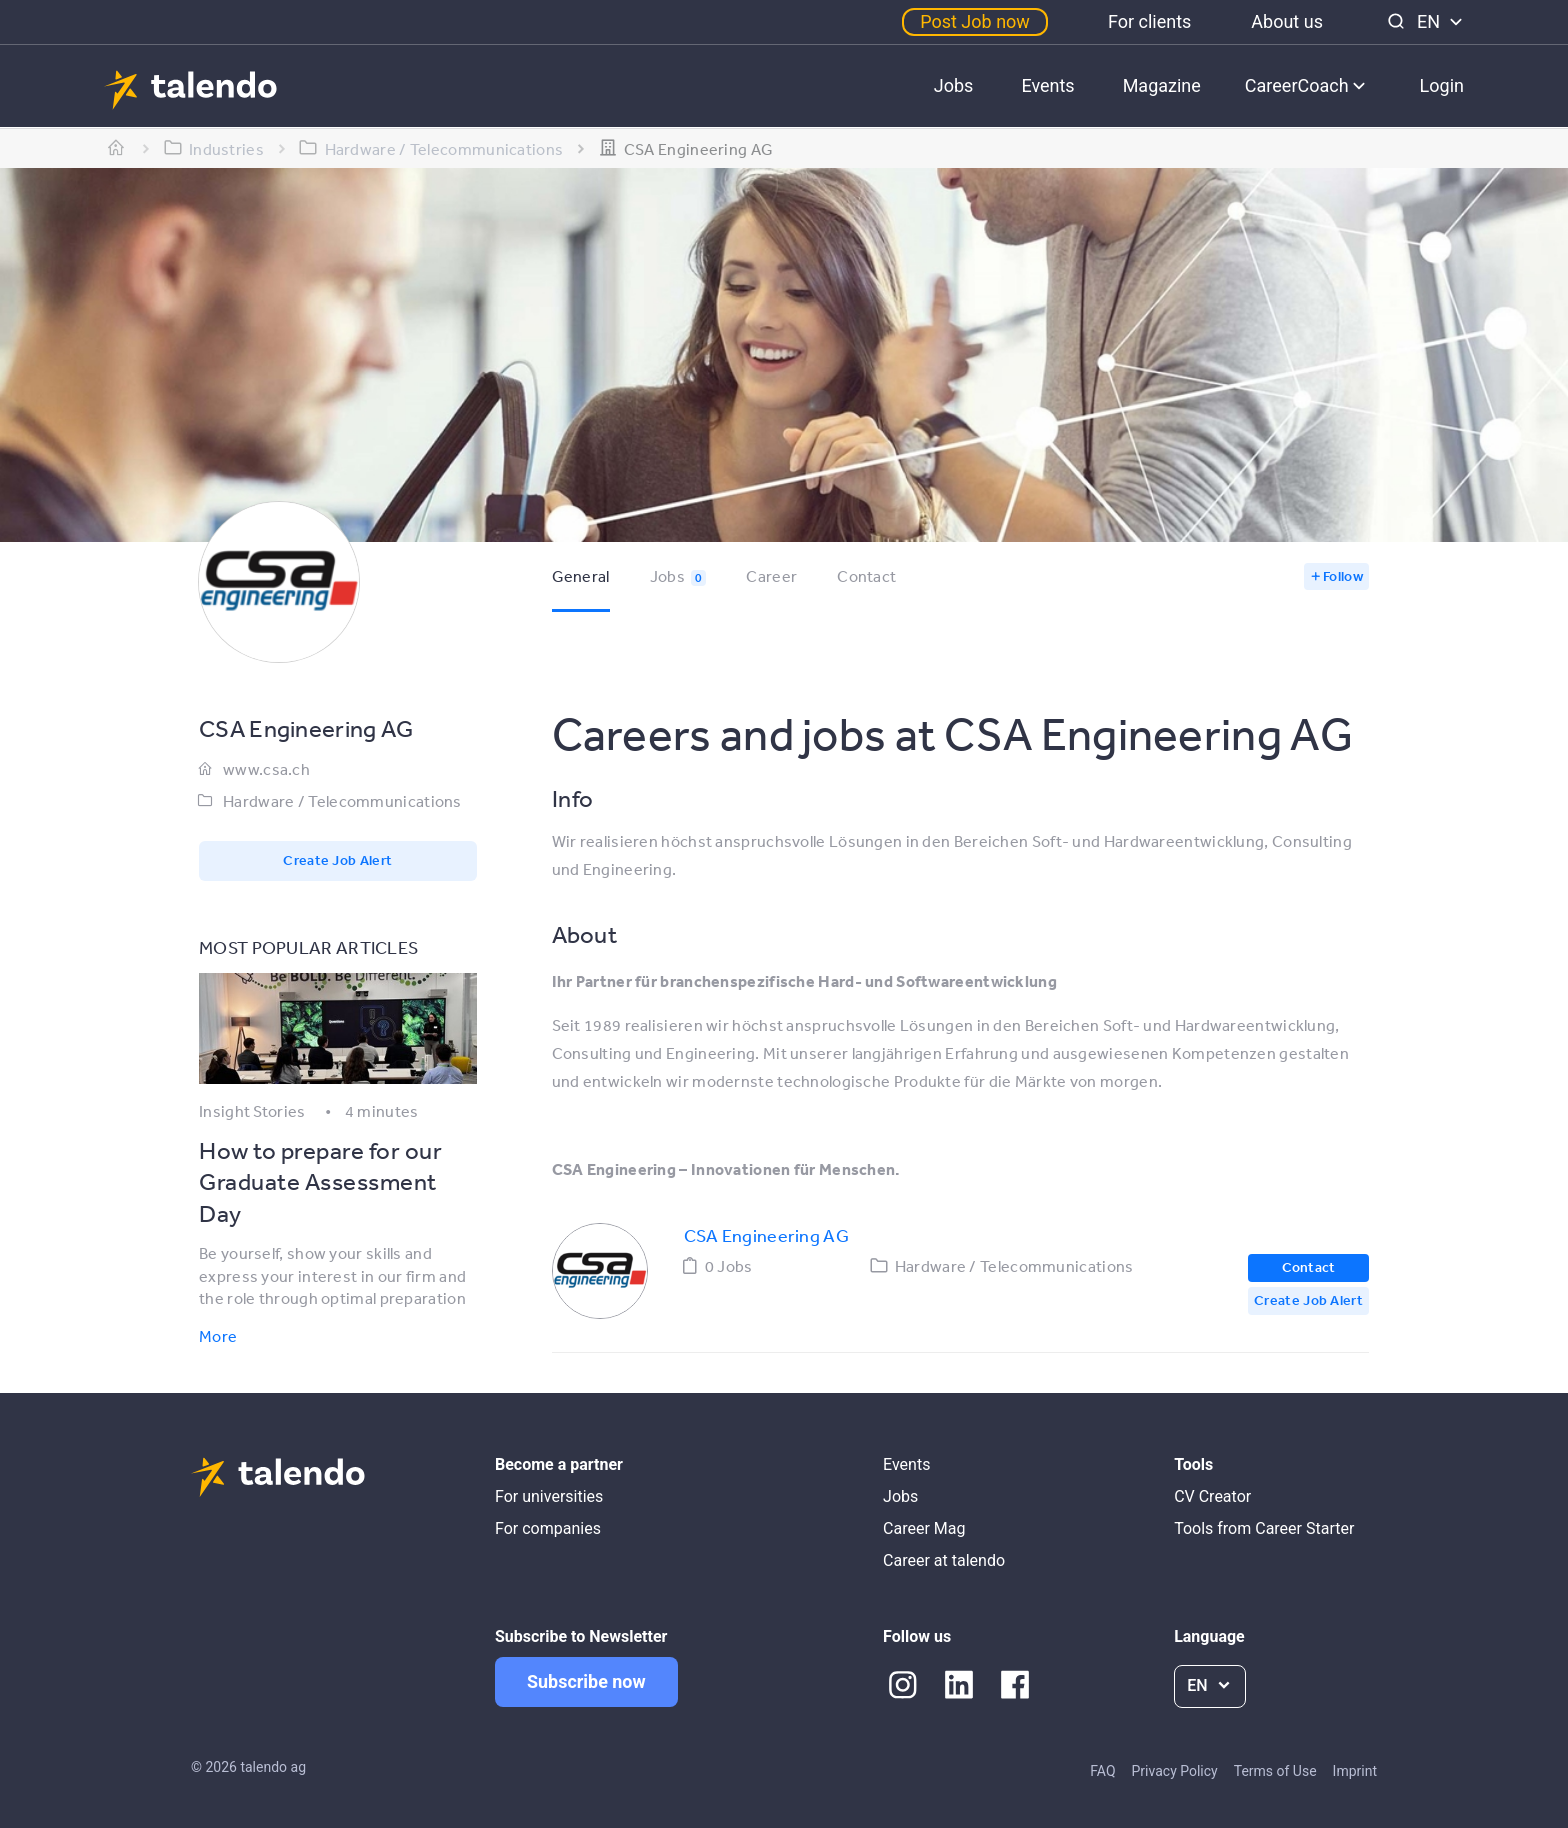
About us (1287, 21)
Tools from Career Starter (1264, 1528)
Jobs (954, 85)
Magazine (1162, 85)
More (218, 1336)
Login (1442, 85)
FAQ (1102, 1771)
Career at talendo (944, 1560)
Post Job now (975, 21)
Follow (1343, 576)
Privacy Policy (1175, 1771)
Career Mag (924, 1528)
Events (1047, 85)
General (581, 576)
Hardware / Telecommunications (342, 801)
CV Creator (1212, 1496)
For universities (549, 1496)
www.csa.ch (266, 769)
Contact (866, 576)
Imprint (1355, 1771)
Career (771, 576)
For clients (1149, 21)
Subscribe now (586, 1681)
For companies (548, 1528)
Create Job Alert (337, 860)
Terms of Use (1275, 1771)
